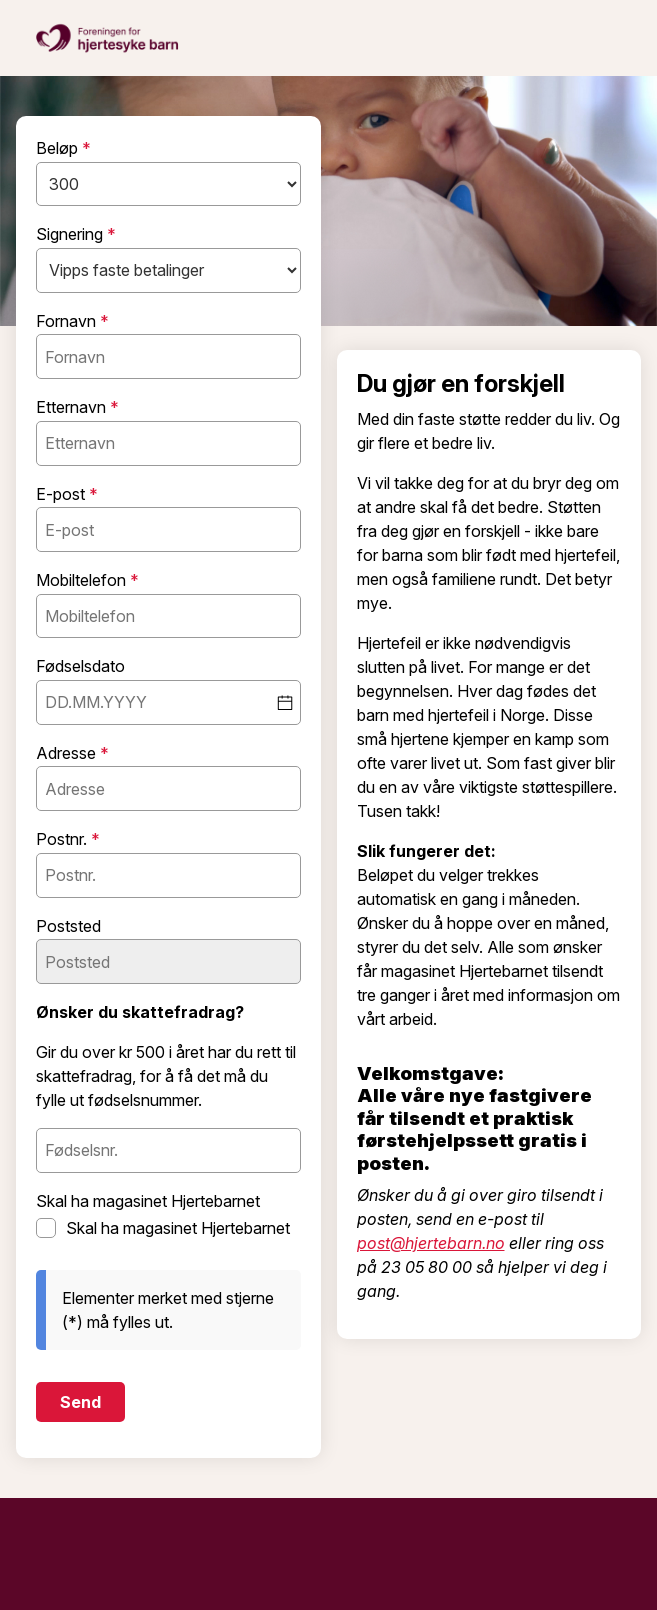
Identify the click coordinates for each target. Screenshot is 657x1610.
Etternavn (73, 408)
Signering (71, 235)
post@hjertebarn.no (431, 1243)
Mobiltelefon (83, 581)
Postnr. (63, 840)
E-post (62, 495)
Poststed (68, 927)
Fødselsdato (80, 667)
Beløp (59, 149)
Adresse (68, 754)
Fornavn (68, 322)
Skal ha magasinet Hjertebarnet (148, 1202)
